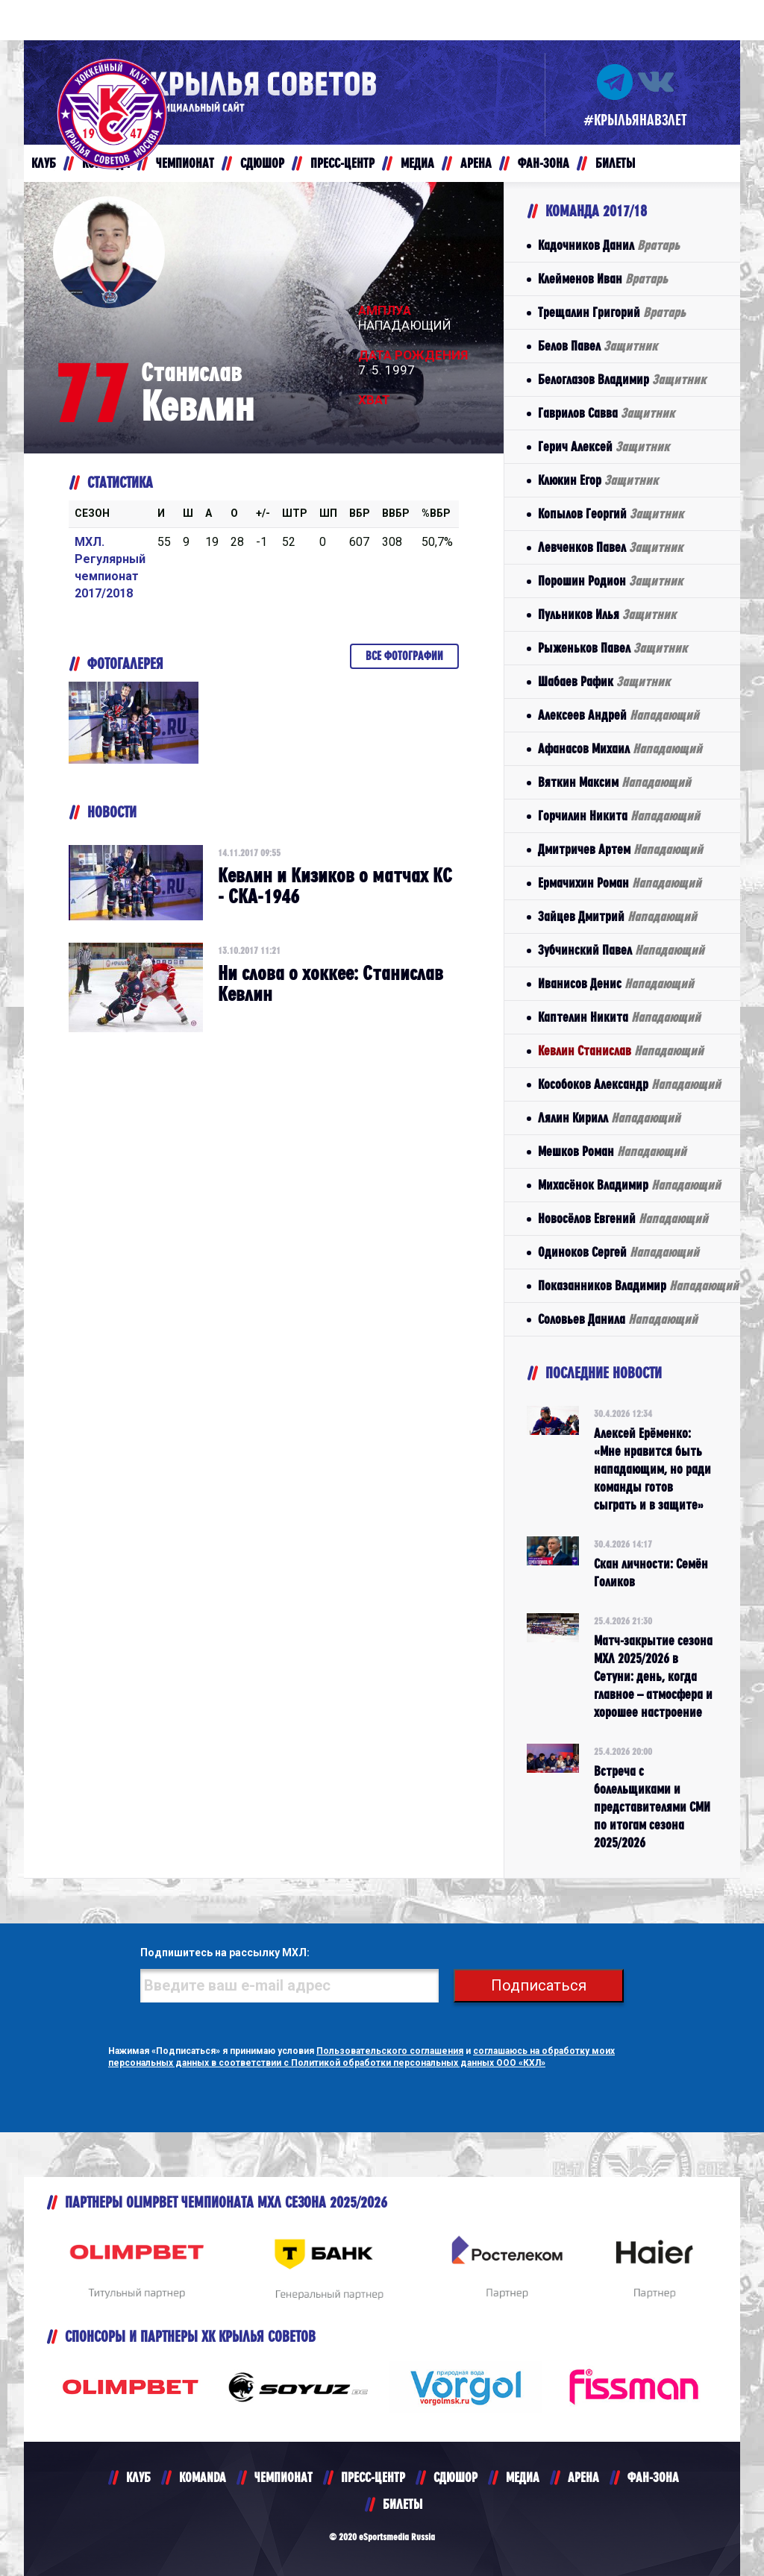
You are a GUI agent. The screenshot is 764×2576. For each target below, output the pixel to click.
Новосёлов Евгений (623, 1218)
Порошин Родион (610, 581)
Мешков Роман (612, 1151)
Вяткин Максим (614, 782)
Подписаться (538, 1985)
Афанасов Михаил (620, 748)
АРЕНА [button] (476, 163)
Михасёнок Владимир (629, 1185)
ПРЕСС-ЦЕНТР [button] (342, 163)
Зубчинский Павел (621, 950)
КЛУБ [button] (43, 163)
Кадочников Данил (609, 245)
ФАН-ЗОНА (653, 2477)
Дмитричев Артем (620, 849)
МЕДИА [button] (417, 163)
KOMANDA (202, 2477)
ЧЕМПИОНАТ (283, 2477)
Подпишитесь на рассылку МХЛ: (225, 1952)
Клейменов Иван (603, 278)
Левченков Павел (610, 547)
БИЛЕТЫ (402, 2504)
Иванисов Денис (616, 983)
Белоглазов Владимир (622, 379)
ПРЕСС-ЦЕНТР (373, 2477)
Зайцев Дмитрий (617, 916)
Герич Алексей (603, 446)
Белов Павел (597, 346)
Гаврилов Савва (606, 413)
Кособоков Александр (629, 1084)
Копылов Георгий (610, 513)
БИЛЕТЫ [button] (615, 163)
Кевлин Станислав (621, 1050)
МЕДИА (522, 2477)
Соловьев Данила (618, 1319)
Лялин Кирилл (609, 1117)
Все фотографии (404, 656)
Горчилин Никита (619, 815)
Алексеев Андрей (618, 715)
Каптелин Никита (619, 1017)
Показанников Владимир (638, 1285)
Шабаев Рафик (604, 681)
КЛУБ (138, 2477)
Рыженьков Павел (612, 648)
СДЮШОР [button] (262, 163)
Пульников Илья (607, 614)
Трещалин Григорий (612, 312)
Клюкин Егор (598, 480)
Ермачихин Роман (619, 883)
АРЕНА (583, 2477)
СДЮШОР (455, 2477)
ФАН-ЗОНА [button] (543, 163)
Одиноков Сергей (618, 1252)
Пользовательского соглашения (389, 2051)
